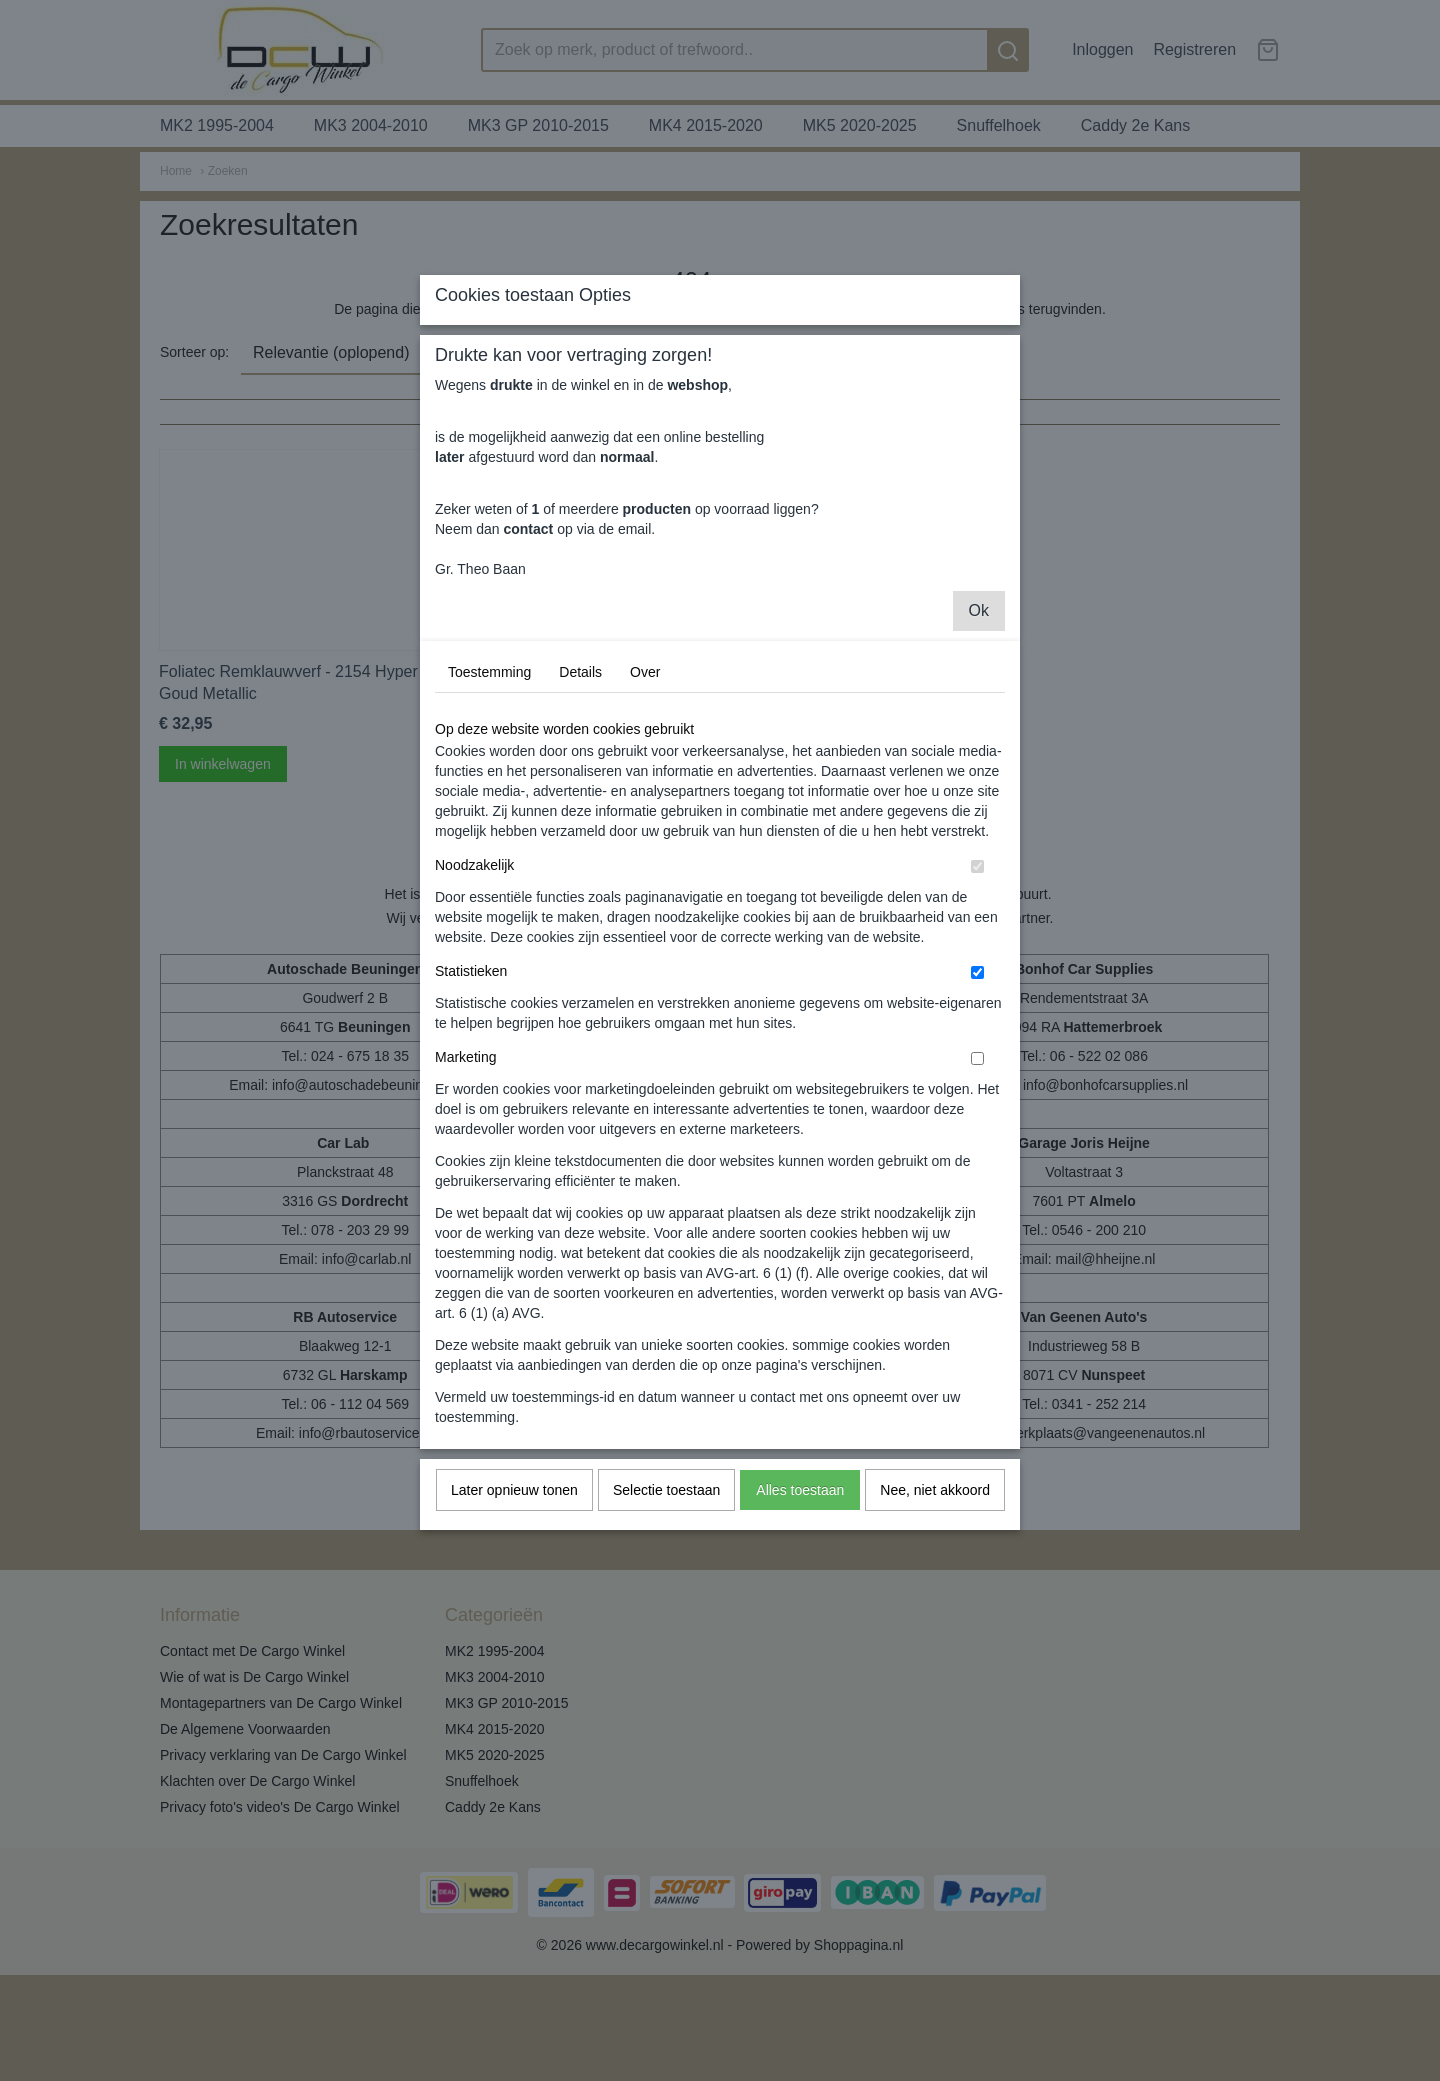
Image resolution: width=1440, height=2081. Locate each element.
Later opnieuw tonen (514, 1678)
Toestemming (489, 860)
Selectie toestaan (666, 1678)
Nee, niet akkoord (935, 1678)
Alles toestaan (800, 1678)
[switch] (977, 1054)
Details (580, 860)
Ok (979, 798)
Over (645, 860)
